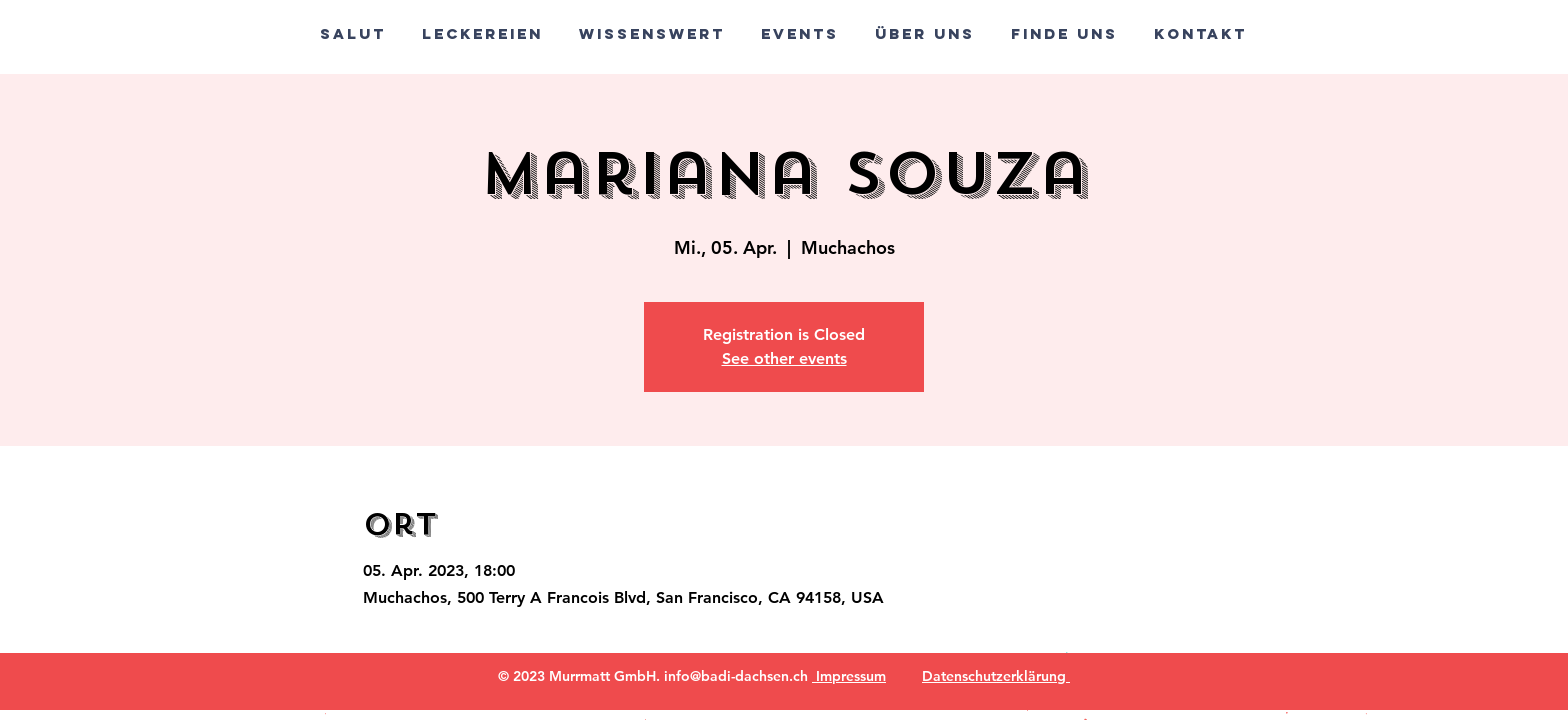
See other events (784, 358)
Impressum (849, 676)
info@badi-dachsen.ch (736, 676)
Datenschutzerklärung (996, 676)
